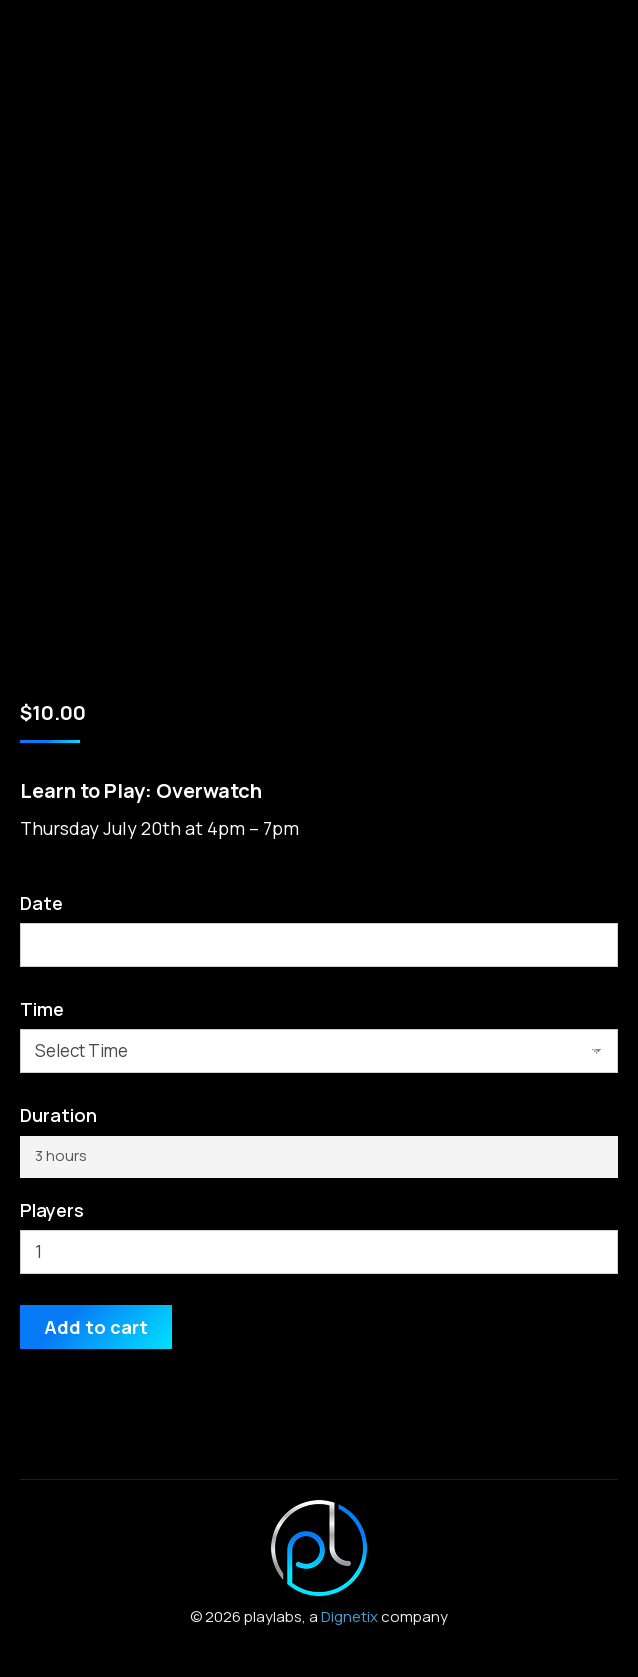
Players (52, 1210)
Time (42, 1009)
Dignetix (349, 1616)
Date (41, 903)
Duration (58, 1115)
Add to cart (96, 1327)
